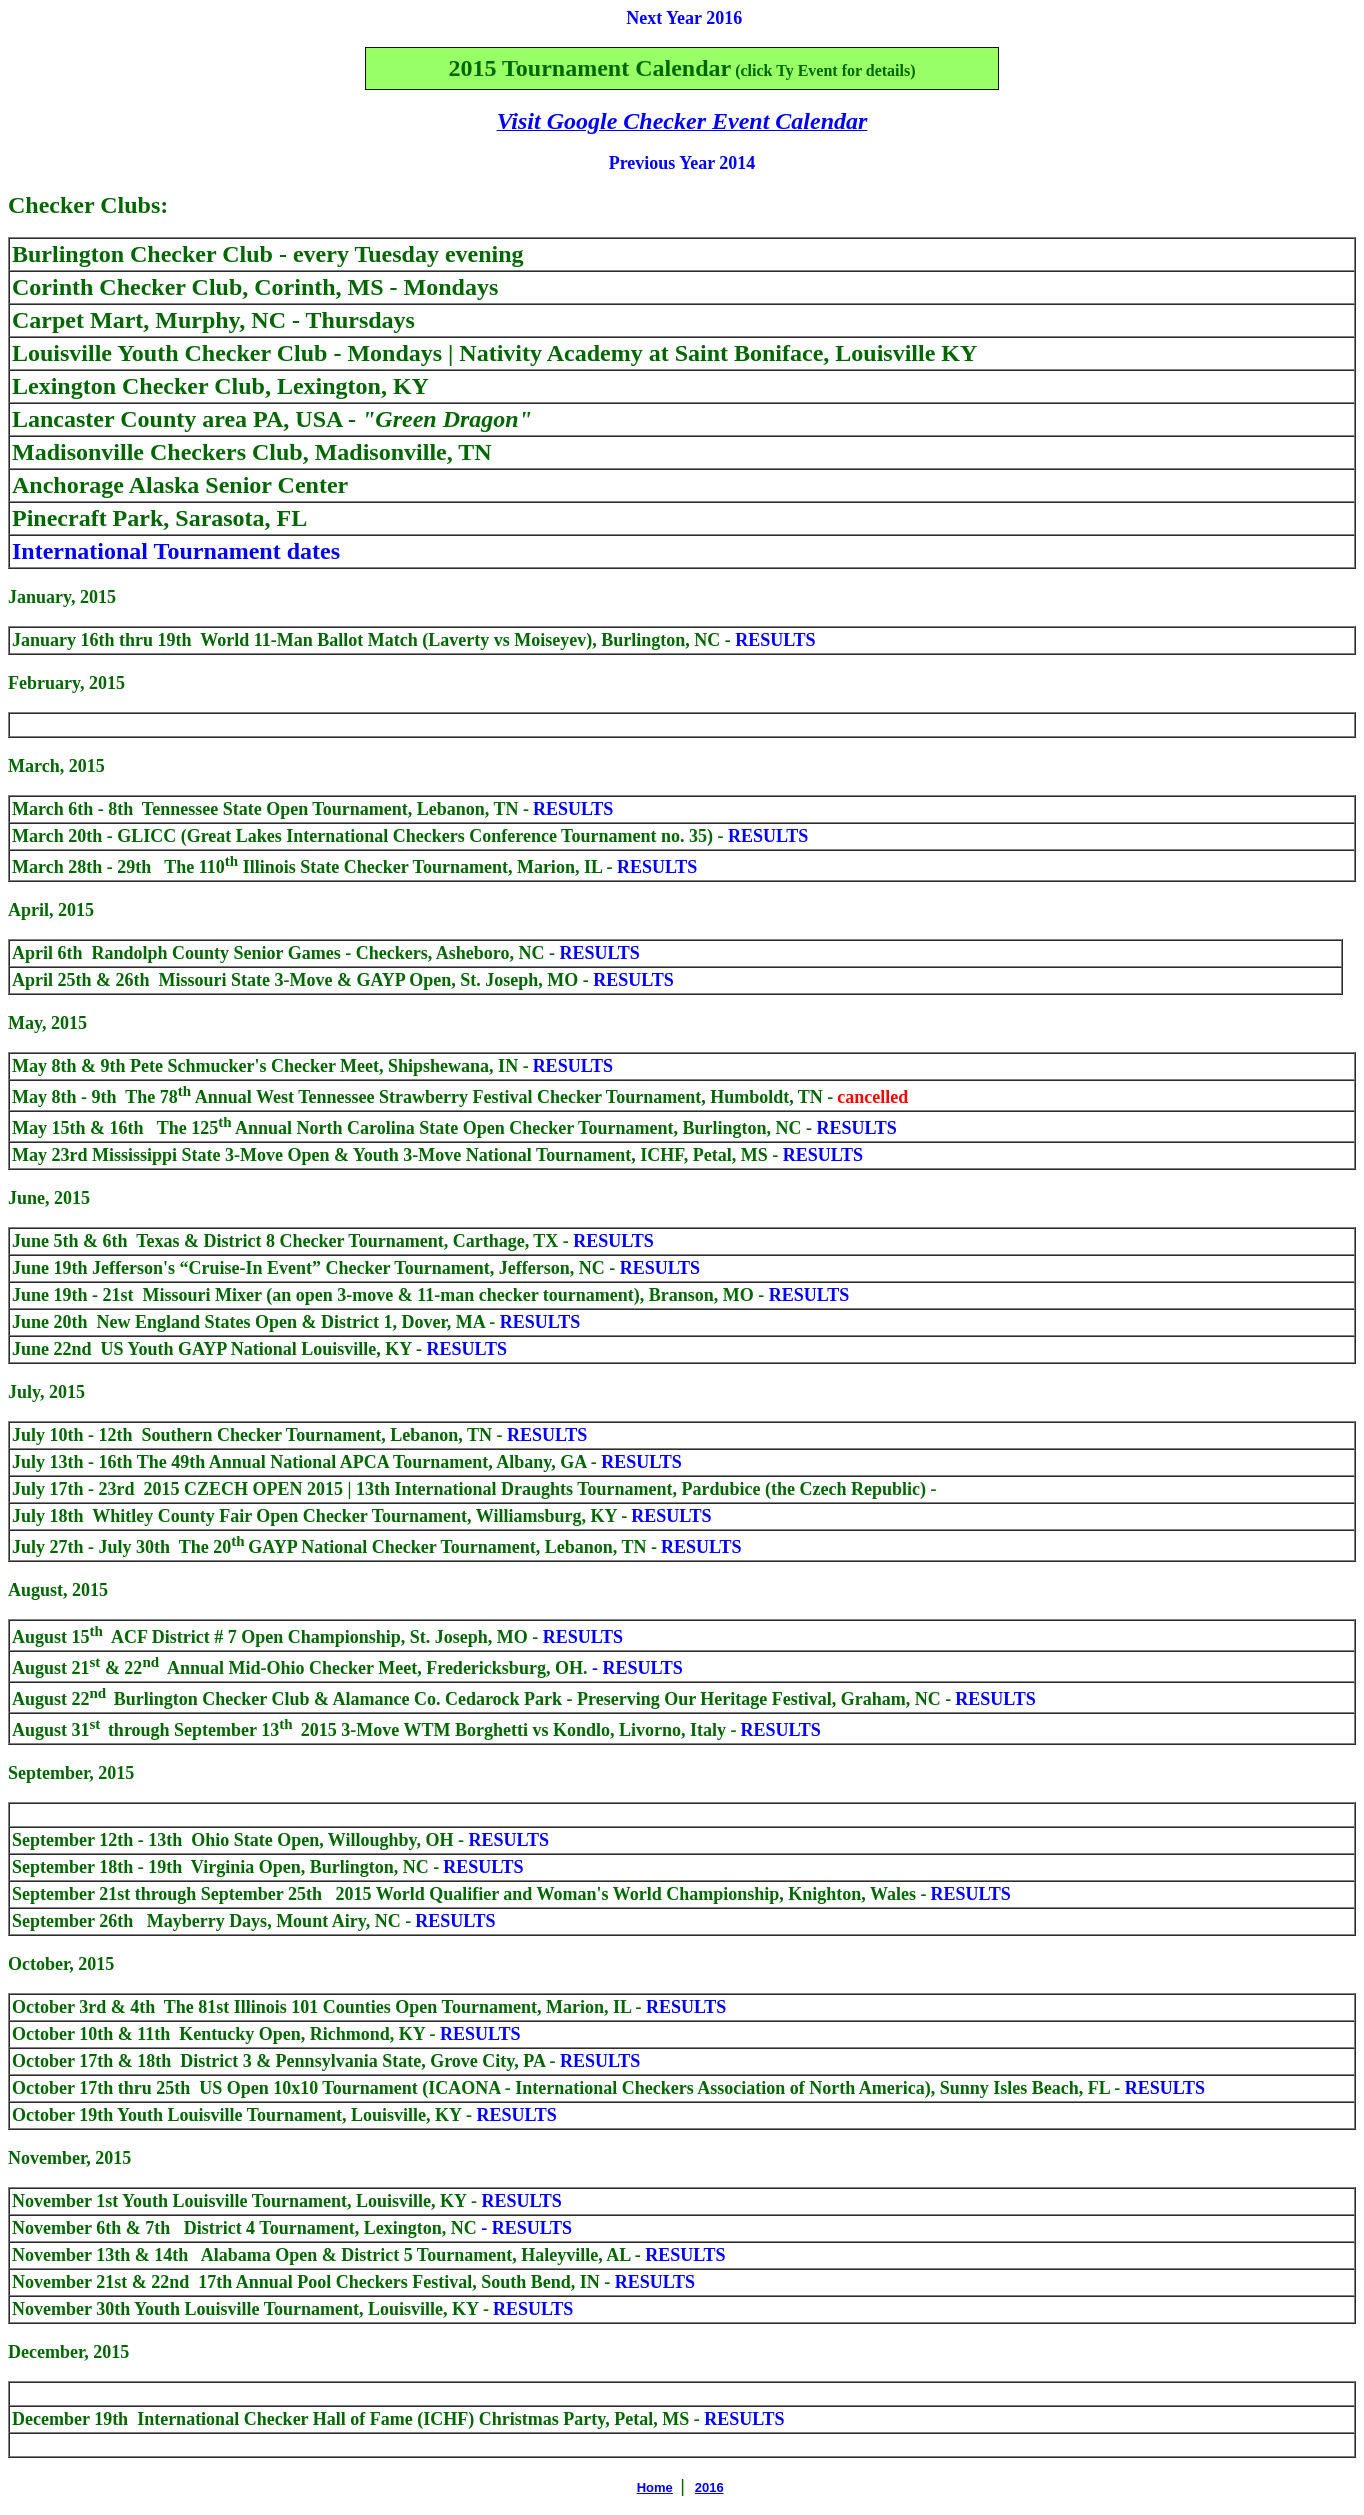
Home (655, 2487)
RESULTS (683, 2007)
